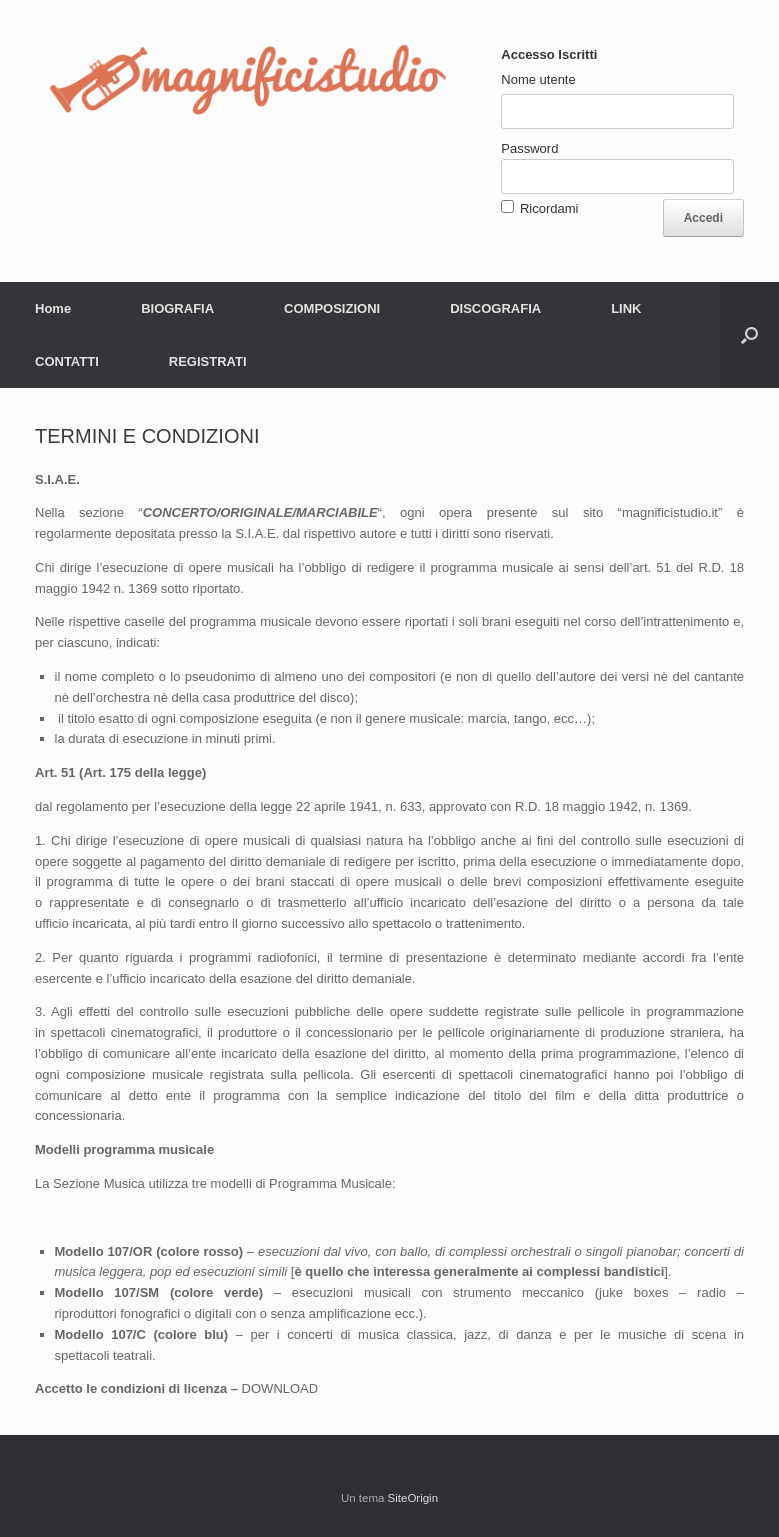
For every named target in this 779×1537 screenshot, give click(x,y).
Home (53, 308)
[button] (749, 335)
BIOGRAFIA (177, 308)
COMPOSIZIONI (332, 308)
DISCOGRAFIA (495, 308)
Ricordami (549, 208)
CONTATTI (67, 361)
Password (529, 148)
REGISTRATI (208, 361)
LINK (626, 308)
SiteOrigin (413, 1498)
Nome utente (538, 79)
